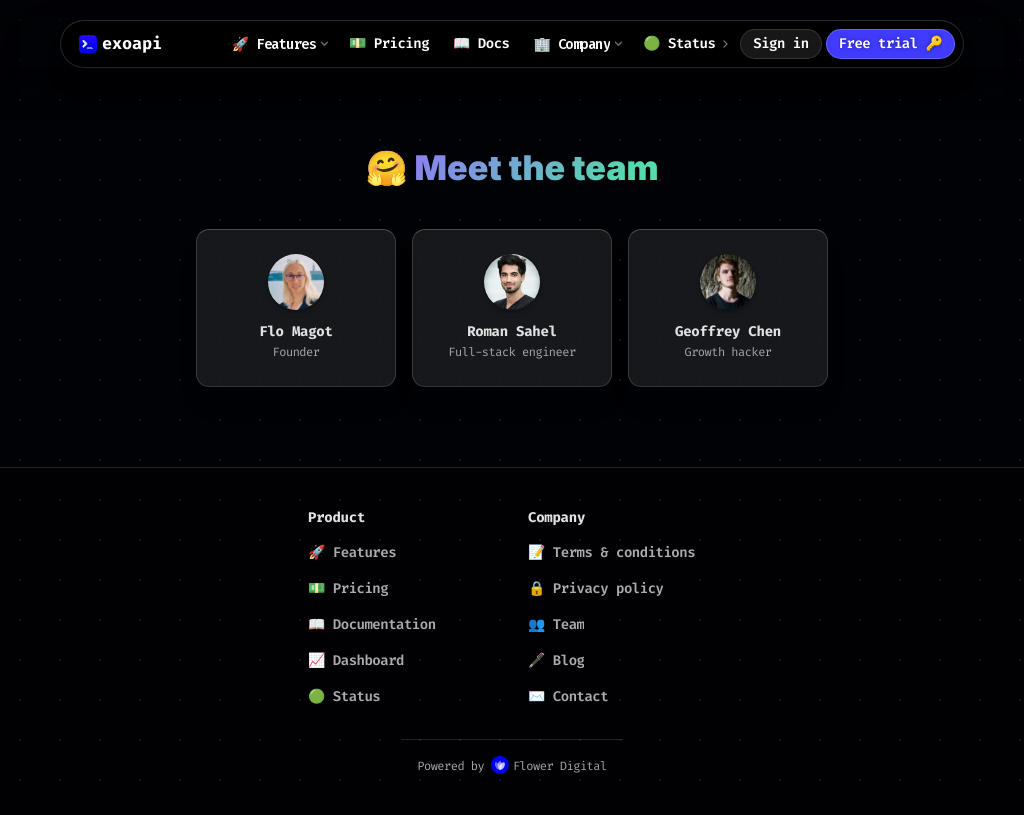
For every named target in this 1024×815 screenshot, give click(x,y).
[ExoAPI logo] (120, 44)
